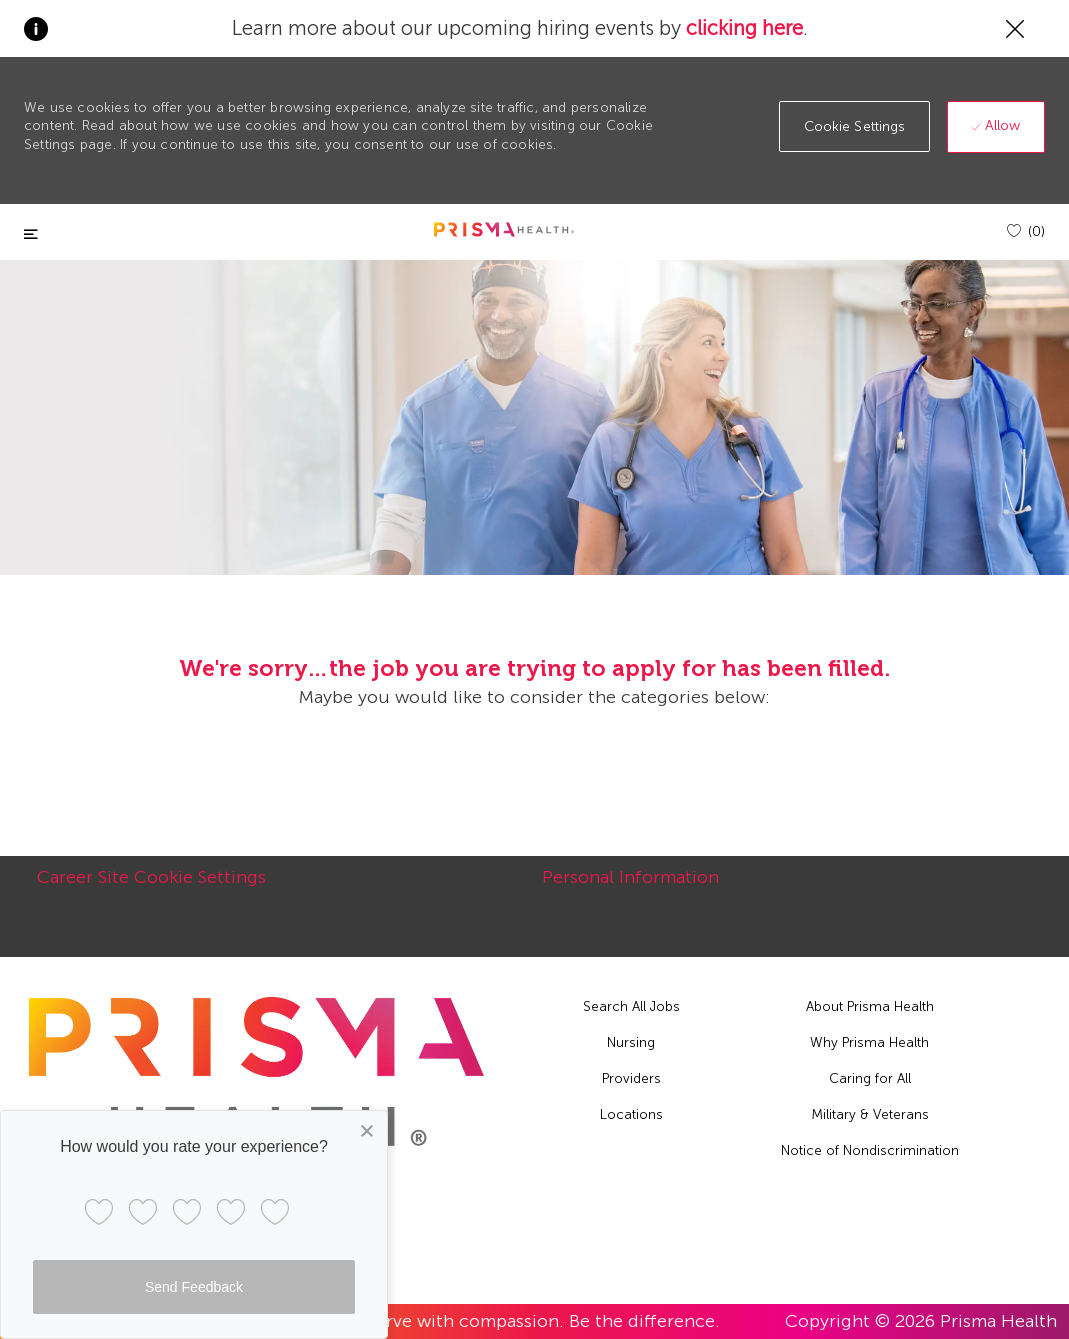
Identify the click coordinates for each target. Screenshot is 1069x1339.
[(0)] (1026, 231)
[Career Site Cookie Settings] (151, 888)
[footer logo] (256, 1071)
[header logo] (504, 229)
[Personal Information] (630, 888)
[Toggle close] (31, 234)
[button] (855, 126)
